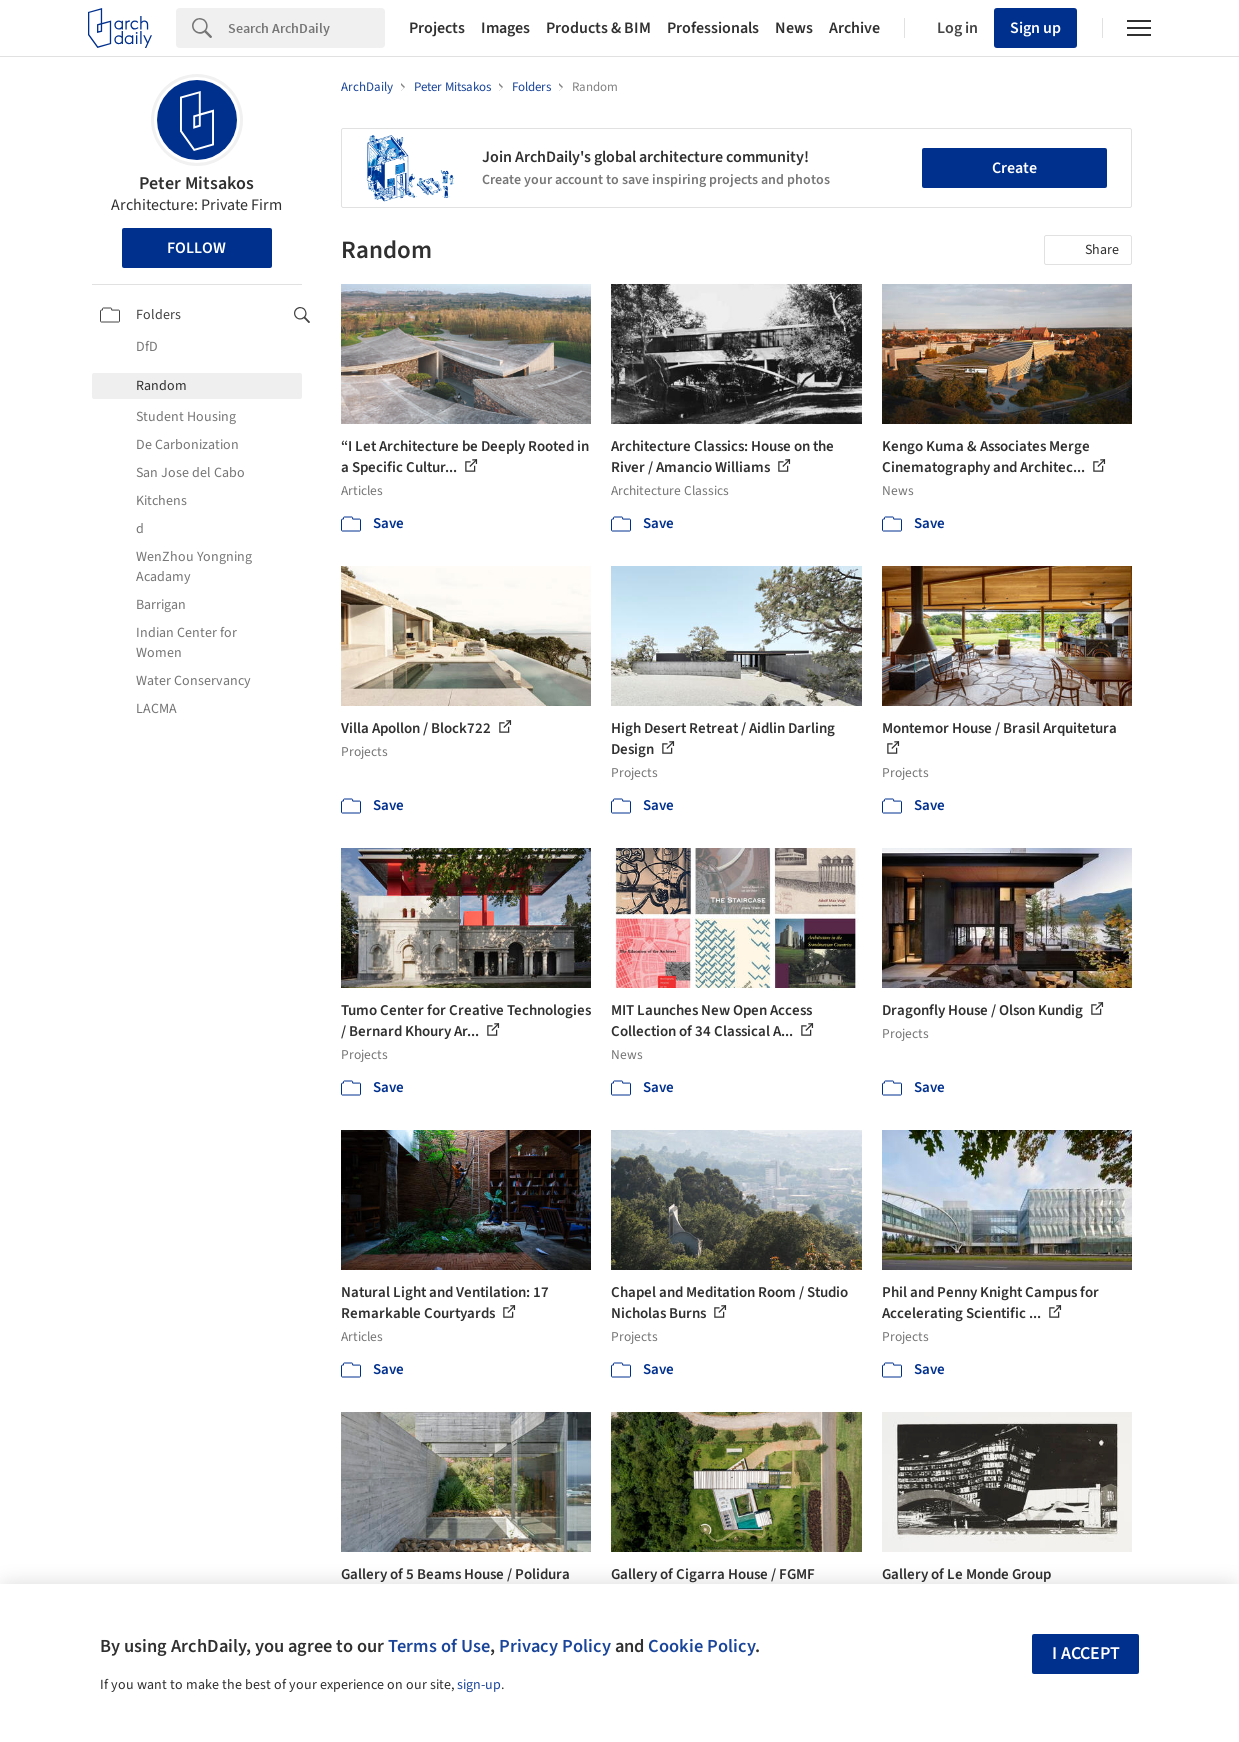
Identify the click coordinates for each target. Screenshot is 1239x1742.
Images (505, 28)
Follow (196, 248)
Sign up (1035, 28)
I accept (1086, 1653)
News (794, 28)
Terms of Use (439, 1646)
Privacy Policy (555, 1646)
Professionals (713, 28)
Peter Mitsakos (196, 183)
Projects (437, 28)
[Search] (306, 28)
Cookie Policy (701, 1646)
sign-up (479, 1685)
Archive (854, 28)
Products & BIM (598, 28)
